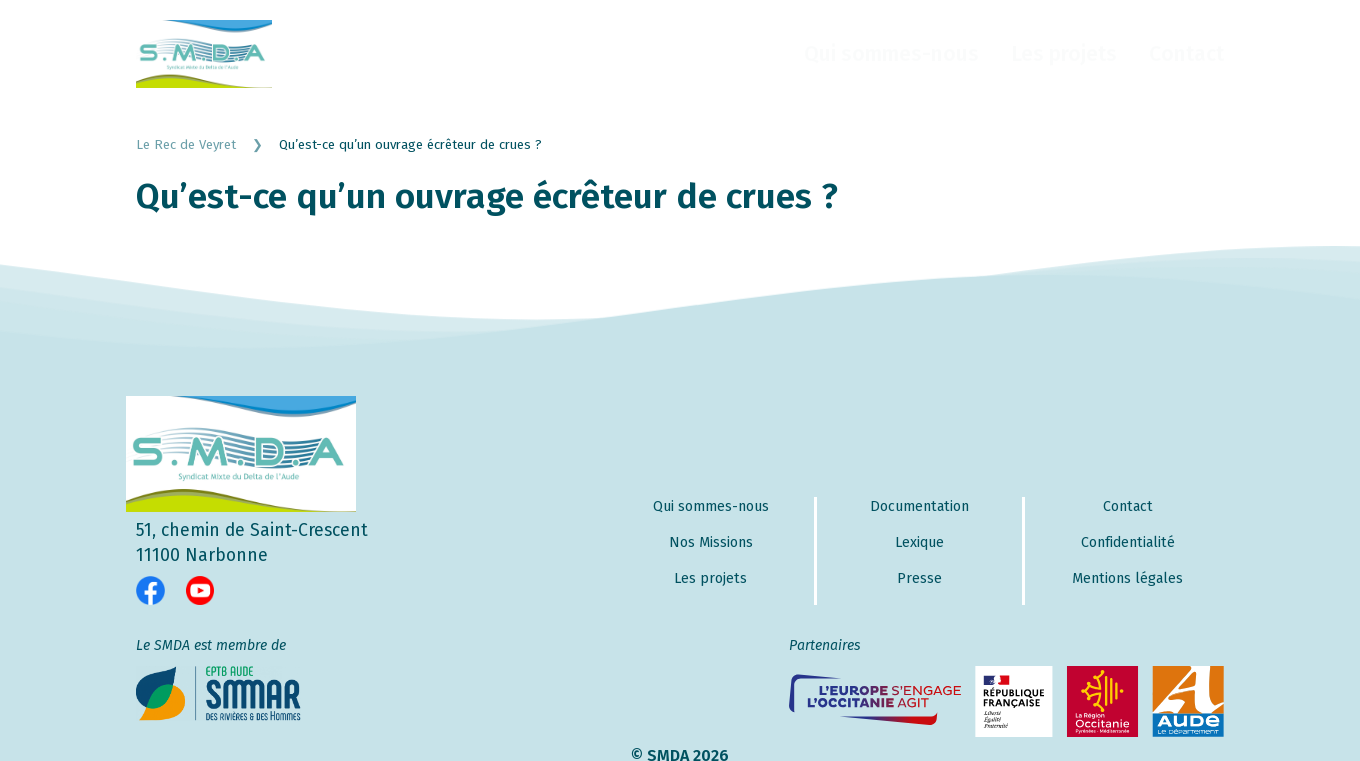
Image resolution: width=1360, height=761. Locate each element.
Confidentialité (1128, 542)
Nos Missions (711, 542)
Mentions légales (1127, 578)
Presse (919, 578)
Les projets (1064, 54)
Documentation (919, 506)
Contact (1186, 54)
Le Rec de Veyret (207, 144)
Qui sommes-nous (891, 54)
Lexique (919, 542)
